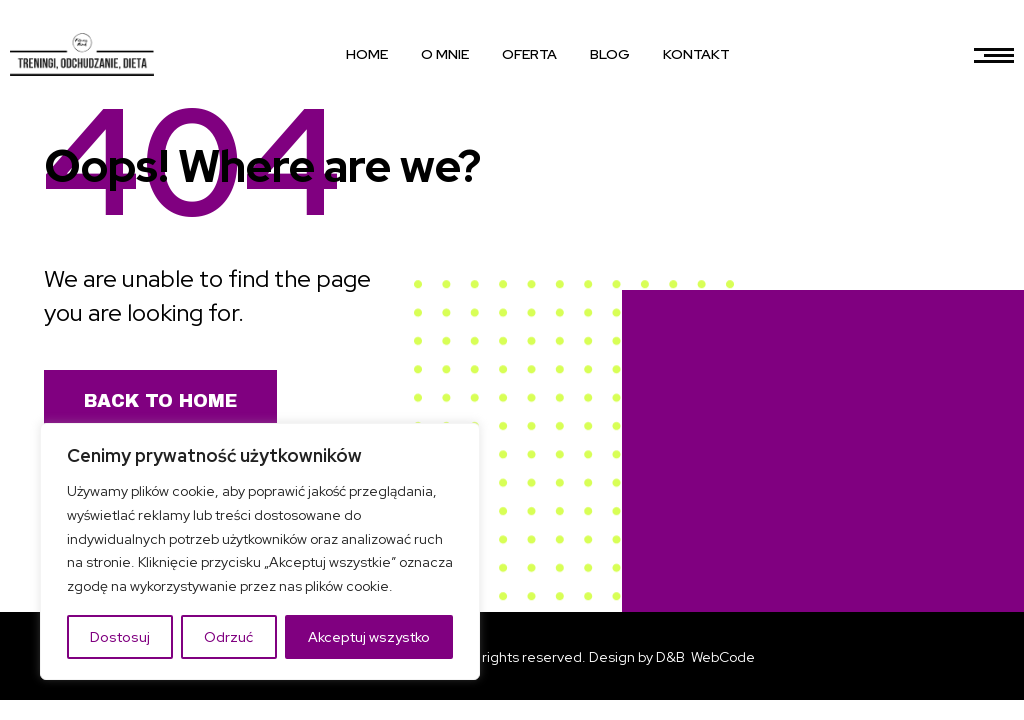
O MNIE (445, 54)
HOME (367, 54)
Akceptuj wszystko (369, 637)
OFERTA (529, 54)
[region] (260, 551)
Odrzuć (228, 637)
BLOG (610, 54)
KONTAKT (696, 54)
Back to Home (160, 401)
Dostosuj (120, 637)
